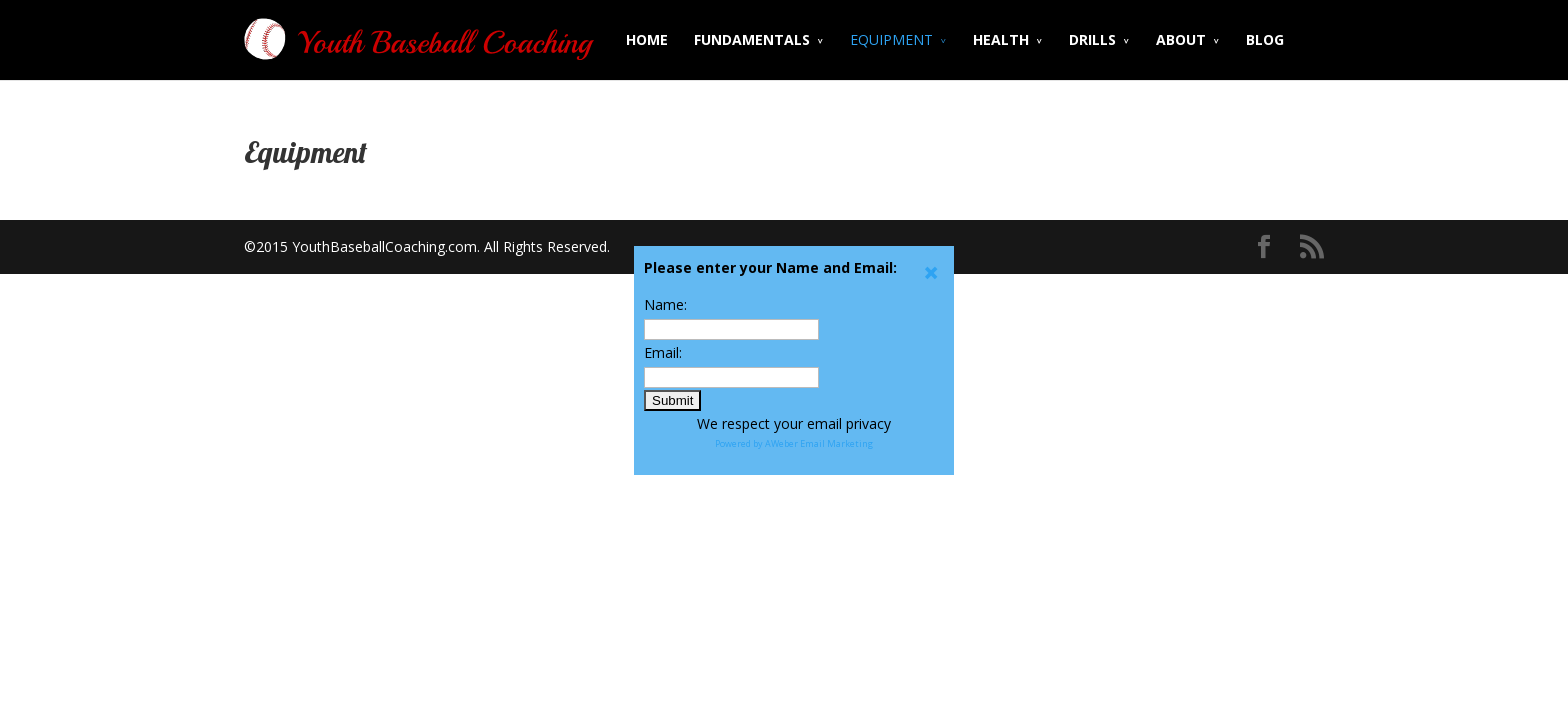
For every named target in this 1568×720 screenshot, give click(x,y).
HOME (647, 39)
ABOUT (1181, 39)
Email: (663, 352)
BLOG (1265, 39)
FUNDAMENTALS (752, 39)
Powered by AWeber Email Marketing (794, 443)
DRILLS (1092, 39)
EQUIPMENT (891, 39)
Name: (665, 304)
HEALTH (1001, 39)
